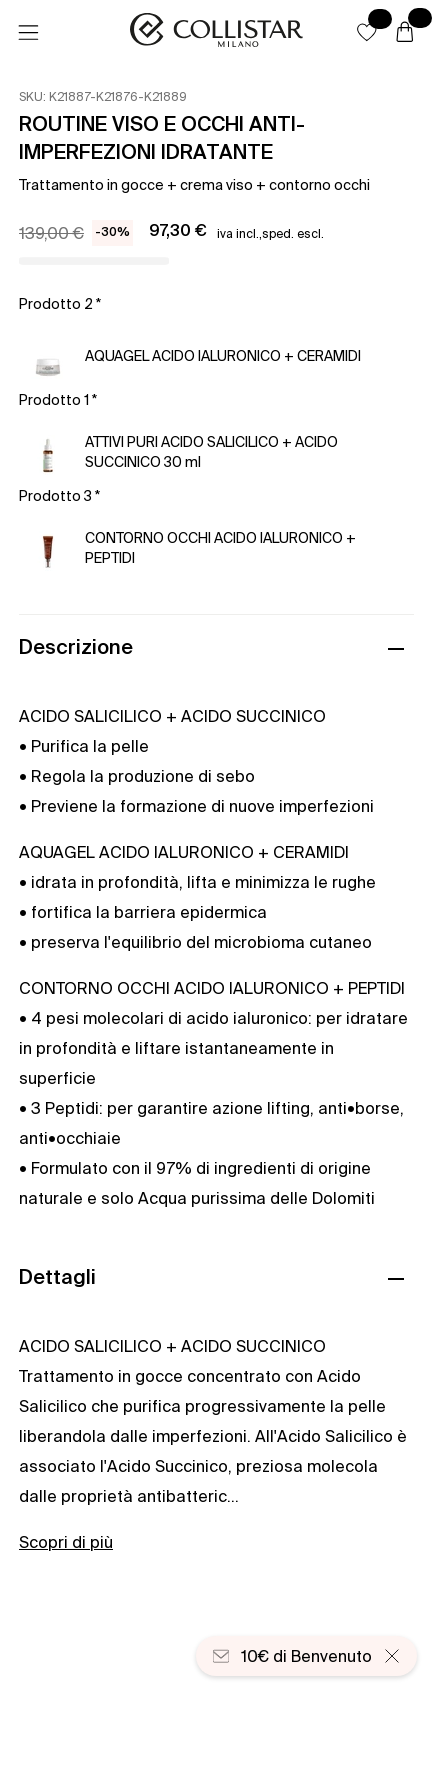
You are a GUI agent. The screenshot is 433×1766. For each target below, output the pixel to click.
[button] (367, 32)
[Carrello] (405, 33)
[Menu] (28, 33)
